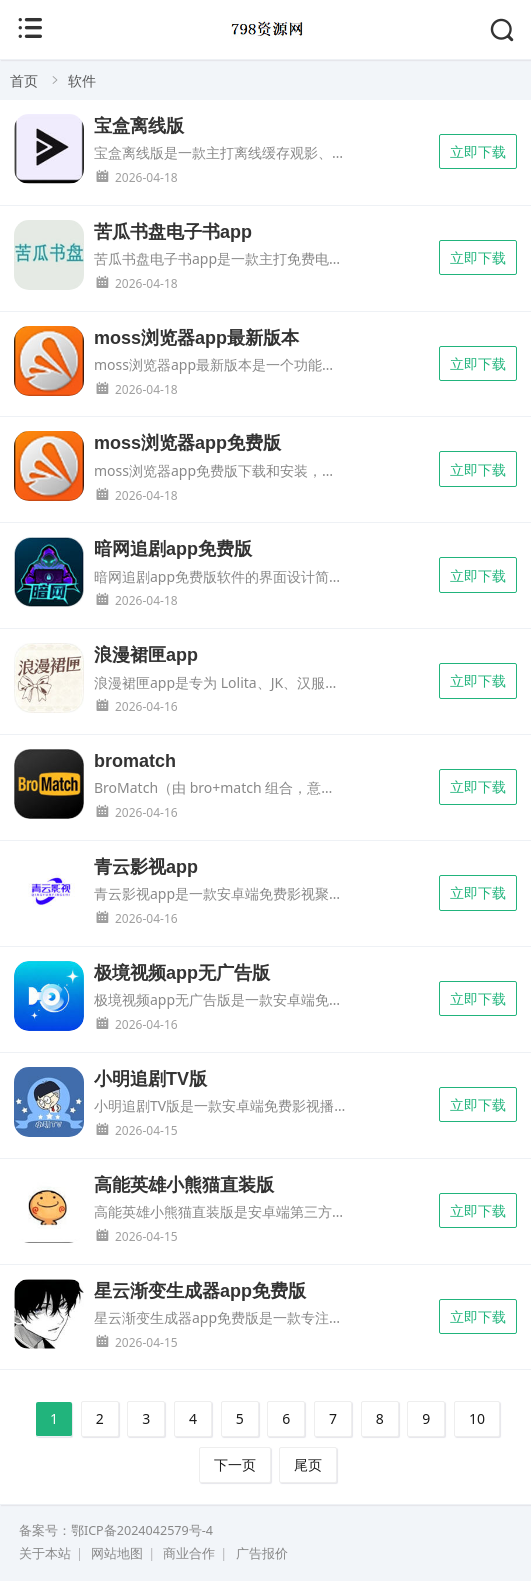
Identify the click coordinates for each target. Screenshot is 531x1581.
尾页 (308, 1464)
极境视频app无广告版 (182, 973)
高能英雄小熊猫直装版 (184, 1185)
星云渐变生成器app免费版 (200, 1291)
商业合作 (189, 1553)
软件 (82, 80)
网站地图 (117, 1553)
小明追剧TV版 (150, 1079)
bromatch (135, 761)
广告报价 (262, 1553)
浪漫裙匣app (146, 655)
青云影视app (146, 867)
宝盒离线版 (139, 126)
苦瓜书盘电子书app (173, 232)
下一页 (235, 1464)
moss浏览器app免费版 (187, 443)
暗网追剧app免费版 (173, 549)
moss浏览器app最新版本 (196, 338)
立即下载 (478, 151)
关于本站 (45, 1553)
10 (477, 1418)
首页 (24, 80)
